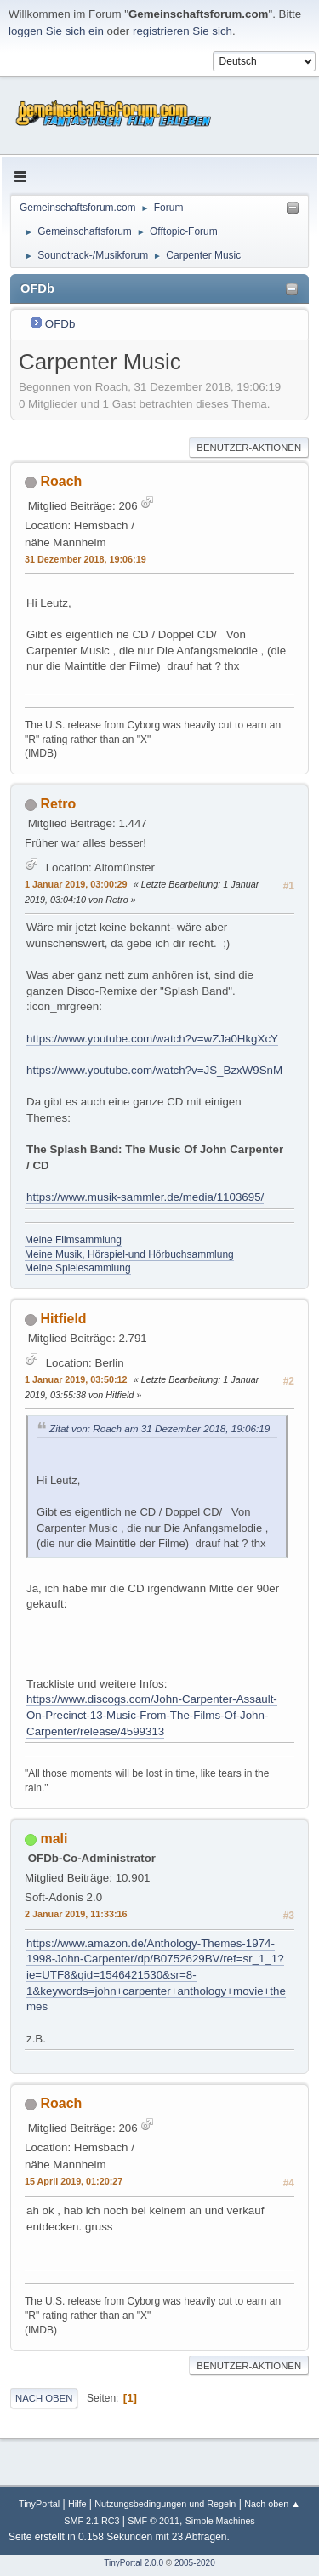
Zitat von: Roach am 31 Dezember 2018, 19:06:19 (159, 1428)
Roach (61, 481)
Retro (58, 804)
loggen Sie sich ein (56, 31)
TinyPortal (39, 2504)
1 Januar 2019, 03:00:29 (76, 884)
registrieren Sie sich (182, 31)
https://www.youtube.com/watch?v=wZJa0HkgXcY (152, 1038)
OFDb (60, 323)
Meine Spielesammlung (78, 1268)
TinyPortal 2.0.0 (133, 2562)
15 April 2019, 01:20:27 (73, 2181)
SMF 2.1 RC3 (91, 2521)
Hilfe (77, 2504)
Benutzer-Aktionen (249, 448)
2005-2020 (194, 2562)
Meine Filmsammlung (73, 1240)
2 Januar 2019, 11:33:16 (76, 1914)
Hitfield (63, 1318)
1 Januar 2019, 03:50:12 (76, 1379)
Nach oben (43, 2398)
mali (53, 1838)
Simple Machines (220, 2521)
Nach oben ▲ (272, 2504)
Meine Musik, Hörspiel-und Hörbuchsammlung (129, 1254)
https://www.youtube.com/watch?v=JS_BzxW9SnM (154, 1070)
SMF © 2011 (153, 2521)
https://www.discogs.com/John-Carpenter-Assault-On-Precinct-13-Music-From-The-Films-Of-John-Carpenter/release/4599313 (151, 1715)
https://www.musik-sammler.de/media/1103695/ (145, 1197)
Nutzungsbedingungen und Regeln (165, 2504)
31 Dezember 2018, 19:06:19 (85, 559)
